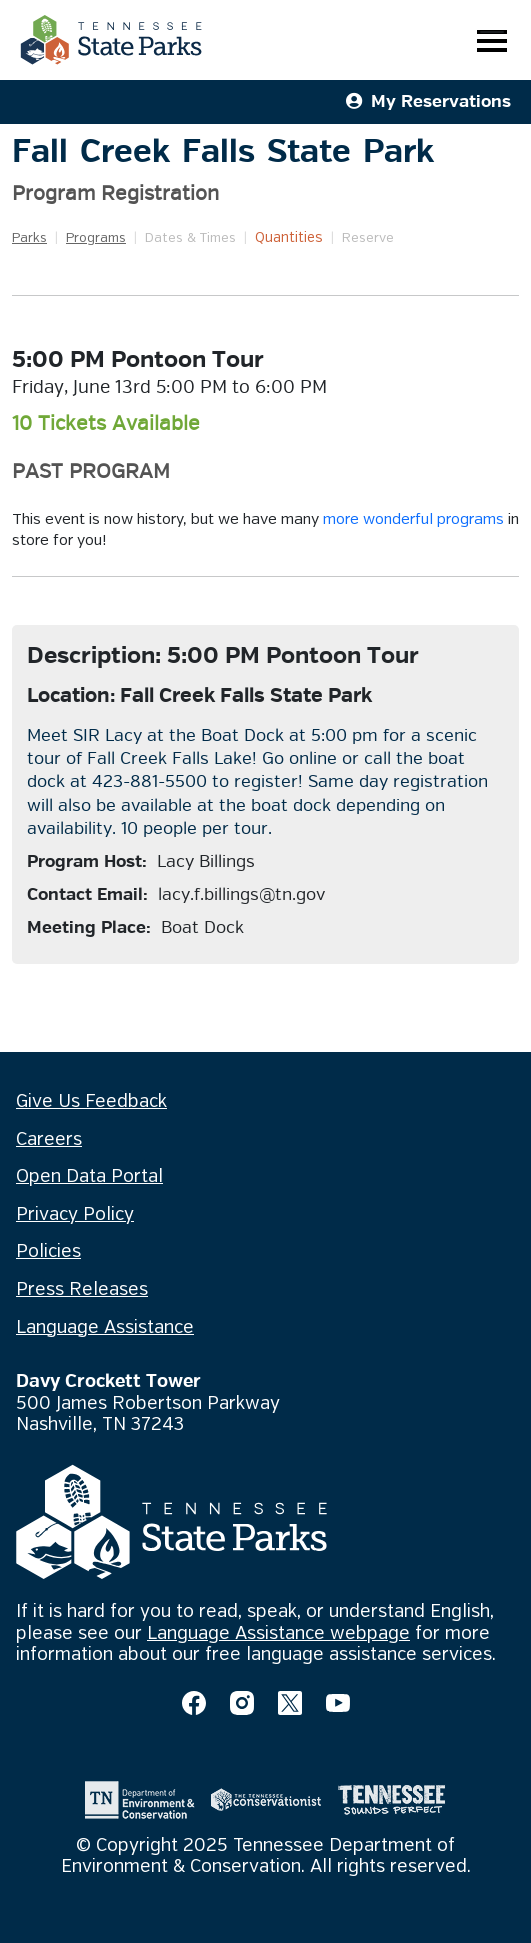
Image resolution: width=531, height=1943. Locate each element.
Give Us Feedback (91, 1102)
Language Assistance (105, 1328)
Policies (48, 1252)
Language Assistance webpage (278, 1634)
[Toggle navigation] (492, 40)
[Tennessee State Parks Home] (111, 40)
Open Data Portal (89, 1177)
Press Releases (82, 1290)
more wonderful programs (413, 520)
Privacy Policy (75, 1215)
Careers (49, 1140)
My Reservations (428, 101)
